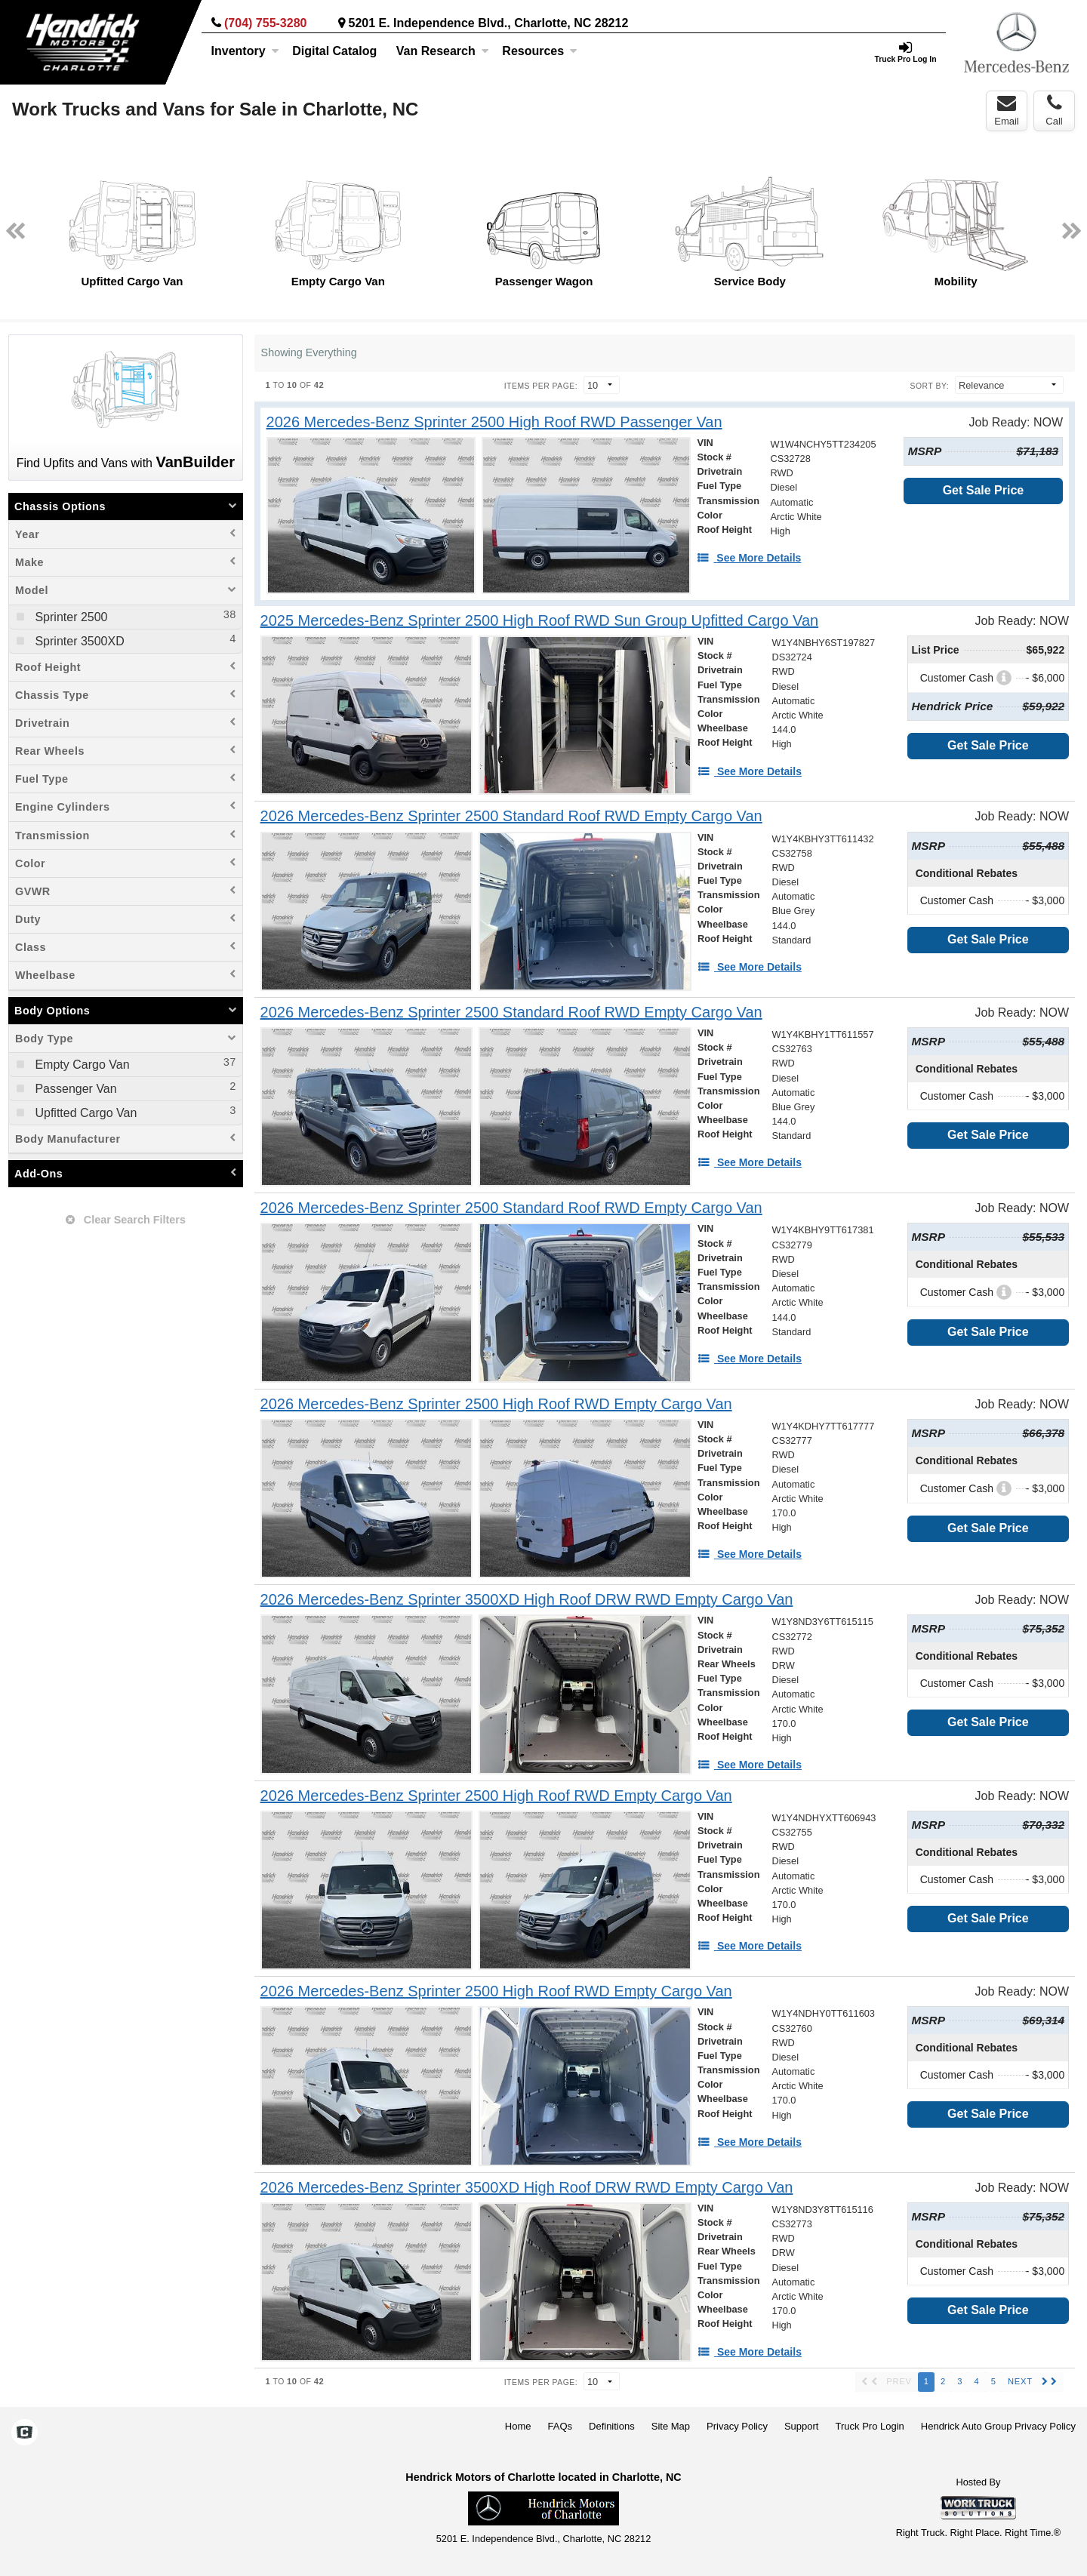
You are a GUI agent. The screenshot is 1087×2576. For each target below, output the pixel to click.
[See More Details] (749, 558)
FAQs (560, 2426)
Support (801, 2426)
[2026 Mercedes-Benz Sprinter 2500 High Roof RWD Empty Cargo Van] (496, 1404)
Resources (539, 51)
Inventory (245, 51)
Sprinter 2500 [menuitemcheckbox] (70, 617)
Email (1006, 110)
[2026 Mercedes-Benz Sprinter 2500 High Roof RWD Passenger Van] (494, 422)
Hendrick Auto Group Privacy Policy (998, 2426)
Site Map (670, 2426)
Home (518, 2426)
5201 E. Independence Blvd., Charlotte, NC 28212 (489, 23)
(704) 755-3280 (265, 23)
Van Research (442, 51)
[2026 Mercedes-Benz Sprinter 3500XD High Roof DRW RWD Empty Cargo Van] (526, 1599)
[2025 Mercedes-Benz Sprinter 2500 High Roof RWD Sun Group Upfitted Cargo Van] (539, 620)
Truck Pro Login (870, 2426)
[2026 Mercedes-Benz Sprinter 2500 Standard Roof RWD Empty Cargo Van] (511, 816)
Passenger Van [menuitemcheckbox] (74, 1088)
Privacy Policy (737, 2426)
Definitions (612, 2426)
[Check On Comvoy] (24, 2433)
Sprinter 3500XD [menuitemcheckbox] (78, 641)
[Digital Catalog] (334, 51)
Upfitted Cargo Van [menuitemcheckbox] (84, 1112)
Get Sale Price (983, 490)
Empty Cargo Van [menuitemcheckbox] (81, 1064)
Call (1053, 110)
